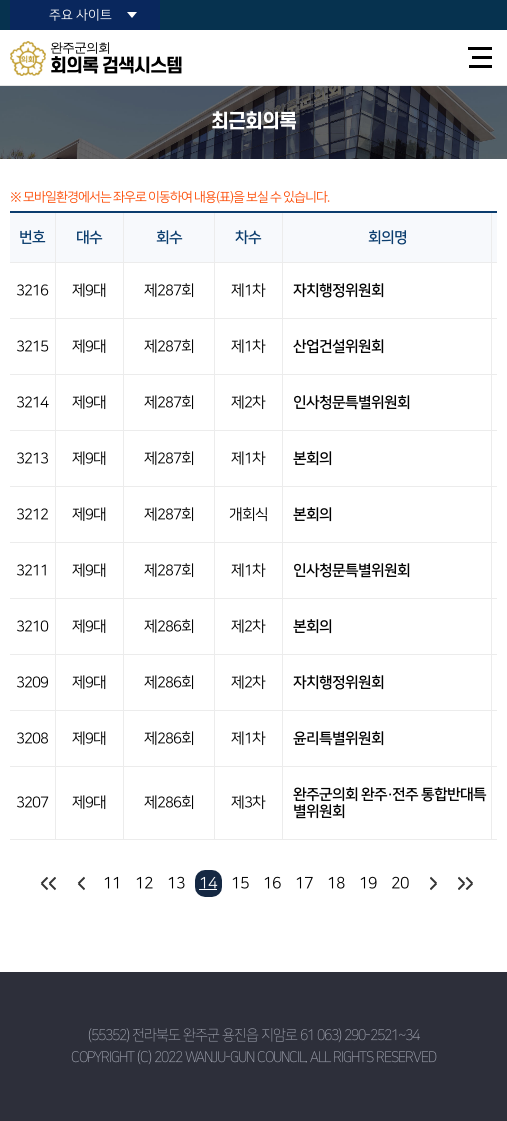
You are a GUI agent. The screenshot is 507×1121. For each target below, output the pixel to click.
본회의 (312, 458)
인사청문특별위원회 (351, 402)
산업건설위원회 (338, 346)
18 (336, 883)
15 (240, 883)
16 (272, 883)
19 (368, 883)
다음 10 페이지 (432, 883)
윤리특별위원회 (338, 738)
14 (208, 883)
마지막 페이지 (464, 883)
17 (304, 883)
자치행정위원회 (338, 290)
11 (112, 883)
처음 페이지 (48, 883)
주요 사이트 (80, 15)
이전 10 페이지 (80, 883)
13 (176, 883)
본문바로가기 (0, 0)
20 (400, 883)
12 (144, 883)
